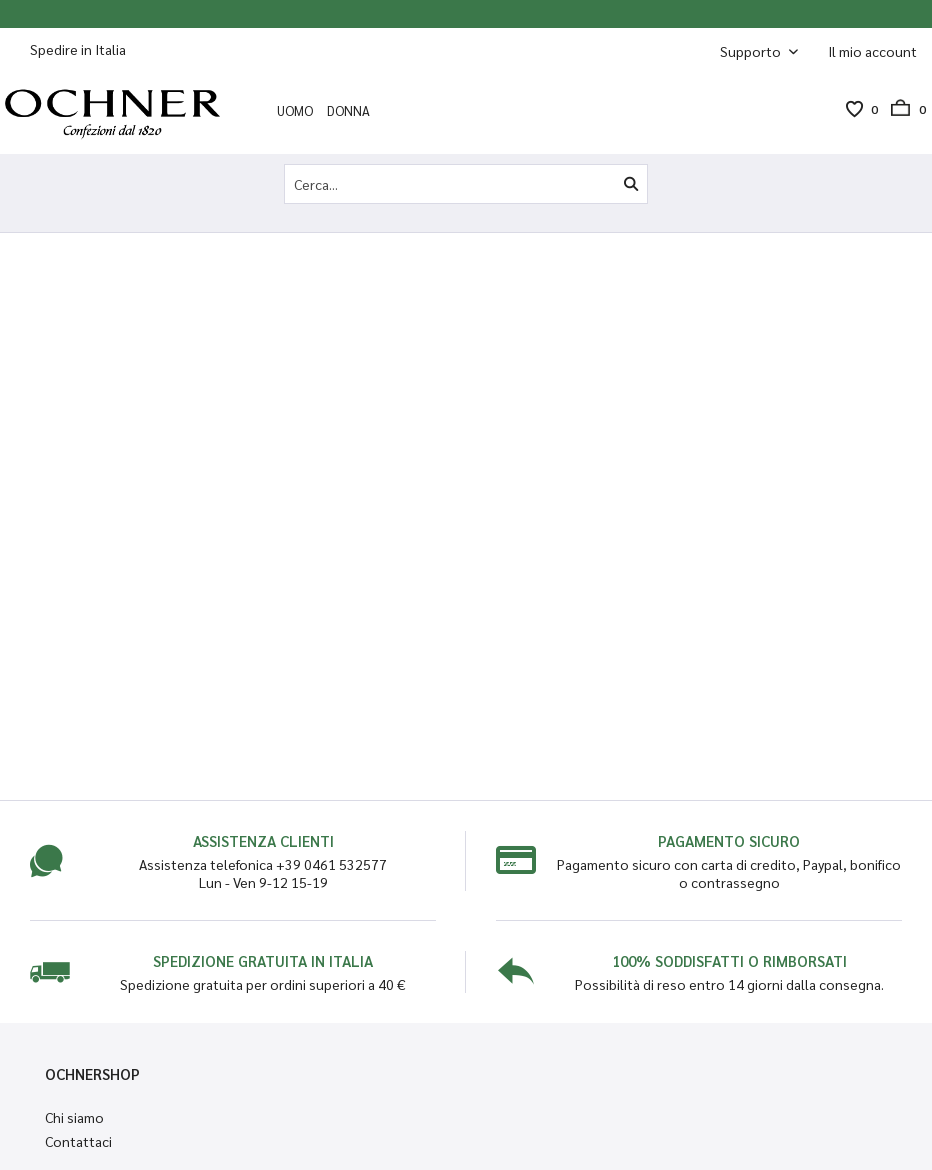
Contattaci (78, 1141)
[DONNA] (348, 110)
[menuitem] (872, 51)
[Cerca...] (466, 184)
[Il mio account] (872, 51)
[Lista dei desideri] (854, 109)
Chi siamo (74, 1117)
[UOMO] (295, 110)
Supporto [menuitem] (752, 51)
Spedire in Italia (78, 49)
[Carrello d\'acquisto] (902, 109)
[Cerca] (631, 184)
